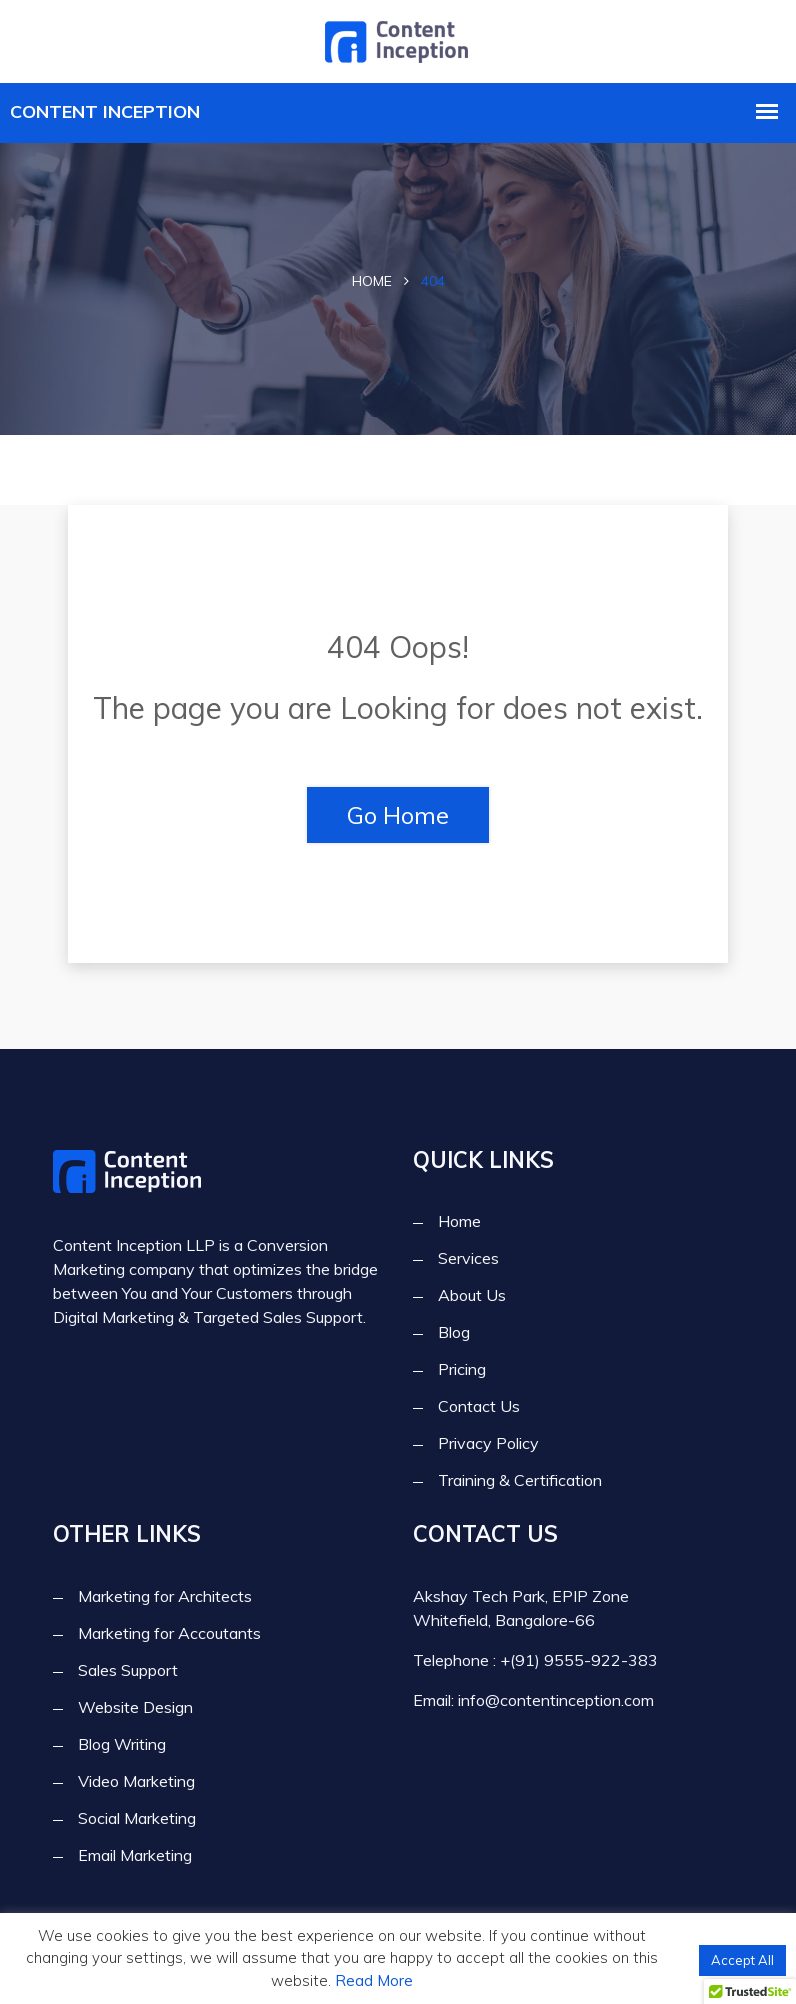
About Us (472, 1296)
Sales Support (128, 1670)
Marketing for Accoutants (169, 1633)
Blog (454, 1333)
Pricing (462, 1370)
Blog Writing (122, 1744)
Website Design (135, 1707)
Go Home (398, 815)
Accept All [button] (742, 1960)
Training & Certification (520, 1481)
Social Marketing (137, 1818)
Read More (374, 1980)
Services (468, 1259)
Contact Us (479, 1407)
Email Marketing (135, 1855)
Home (372, 281)
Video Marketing (136, 1781)
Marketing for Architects (165, 1596)
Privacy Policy (488, 1444)
